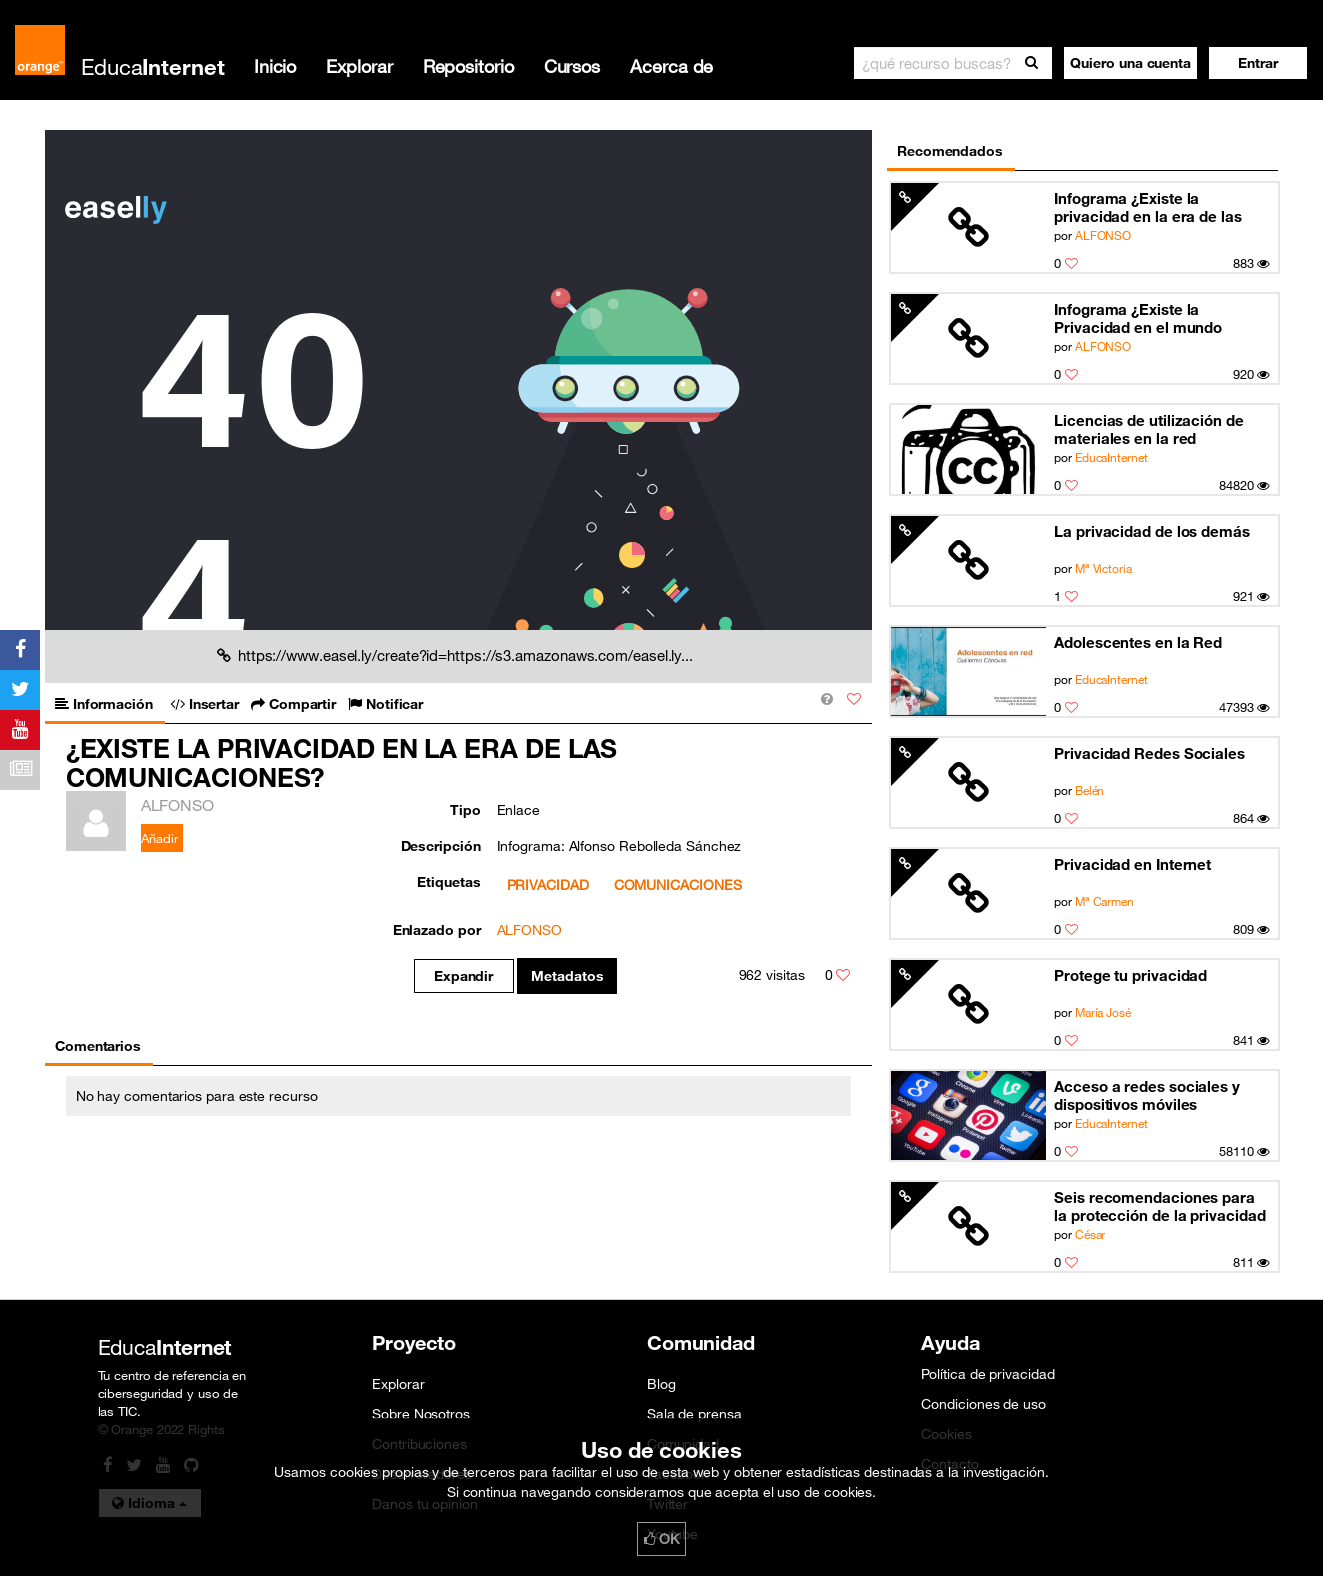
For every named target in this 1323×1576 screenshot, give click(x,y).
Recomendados (950, 151)
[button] (1258, 63)
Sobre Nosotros (421, 1414)
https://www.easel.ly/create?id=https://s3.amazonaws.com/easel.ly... (455, 655)
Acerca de (671, 66)
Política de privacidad (987, 1374)
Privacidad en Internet (1132, 864)
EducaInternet (1111, 457)
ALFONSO (1103, 235)
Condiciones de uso (983, 1404)
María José (1103, 1012)
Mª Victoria (1103, 568)
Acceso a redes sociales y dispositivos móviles (1147, 1095)
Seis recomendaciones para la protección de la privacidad (1159, 1206)
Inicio (275, 66)
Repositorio (468, 66)
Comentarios (98, 1046)
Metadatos (567, 976)
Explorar (359, 66)
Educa (153, 66)
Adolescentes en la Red (1138, 642)
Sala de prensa (694, 1414)
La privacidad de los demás (1152, 531)
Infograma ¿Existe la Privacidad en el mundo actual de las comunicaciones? (1138, 318)
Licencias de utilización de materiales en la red (1149, 429)
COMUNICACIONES (678, 885)
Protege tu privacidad (1130, 975)
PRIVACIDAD (548, 885)
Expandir (463, 976)
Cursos (572, 66)
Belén (1090, 790)
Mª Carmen (1104, 901)
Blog (661, 1384)
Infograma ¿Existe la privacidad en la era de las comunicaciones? (1148, 207)
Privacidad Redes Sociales (1149, 753)
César (1090, 1234)
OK (662, 1539)
